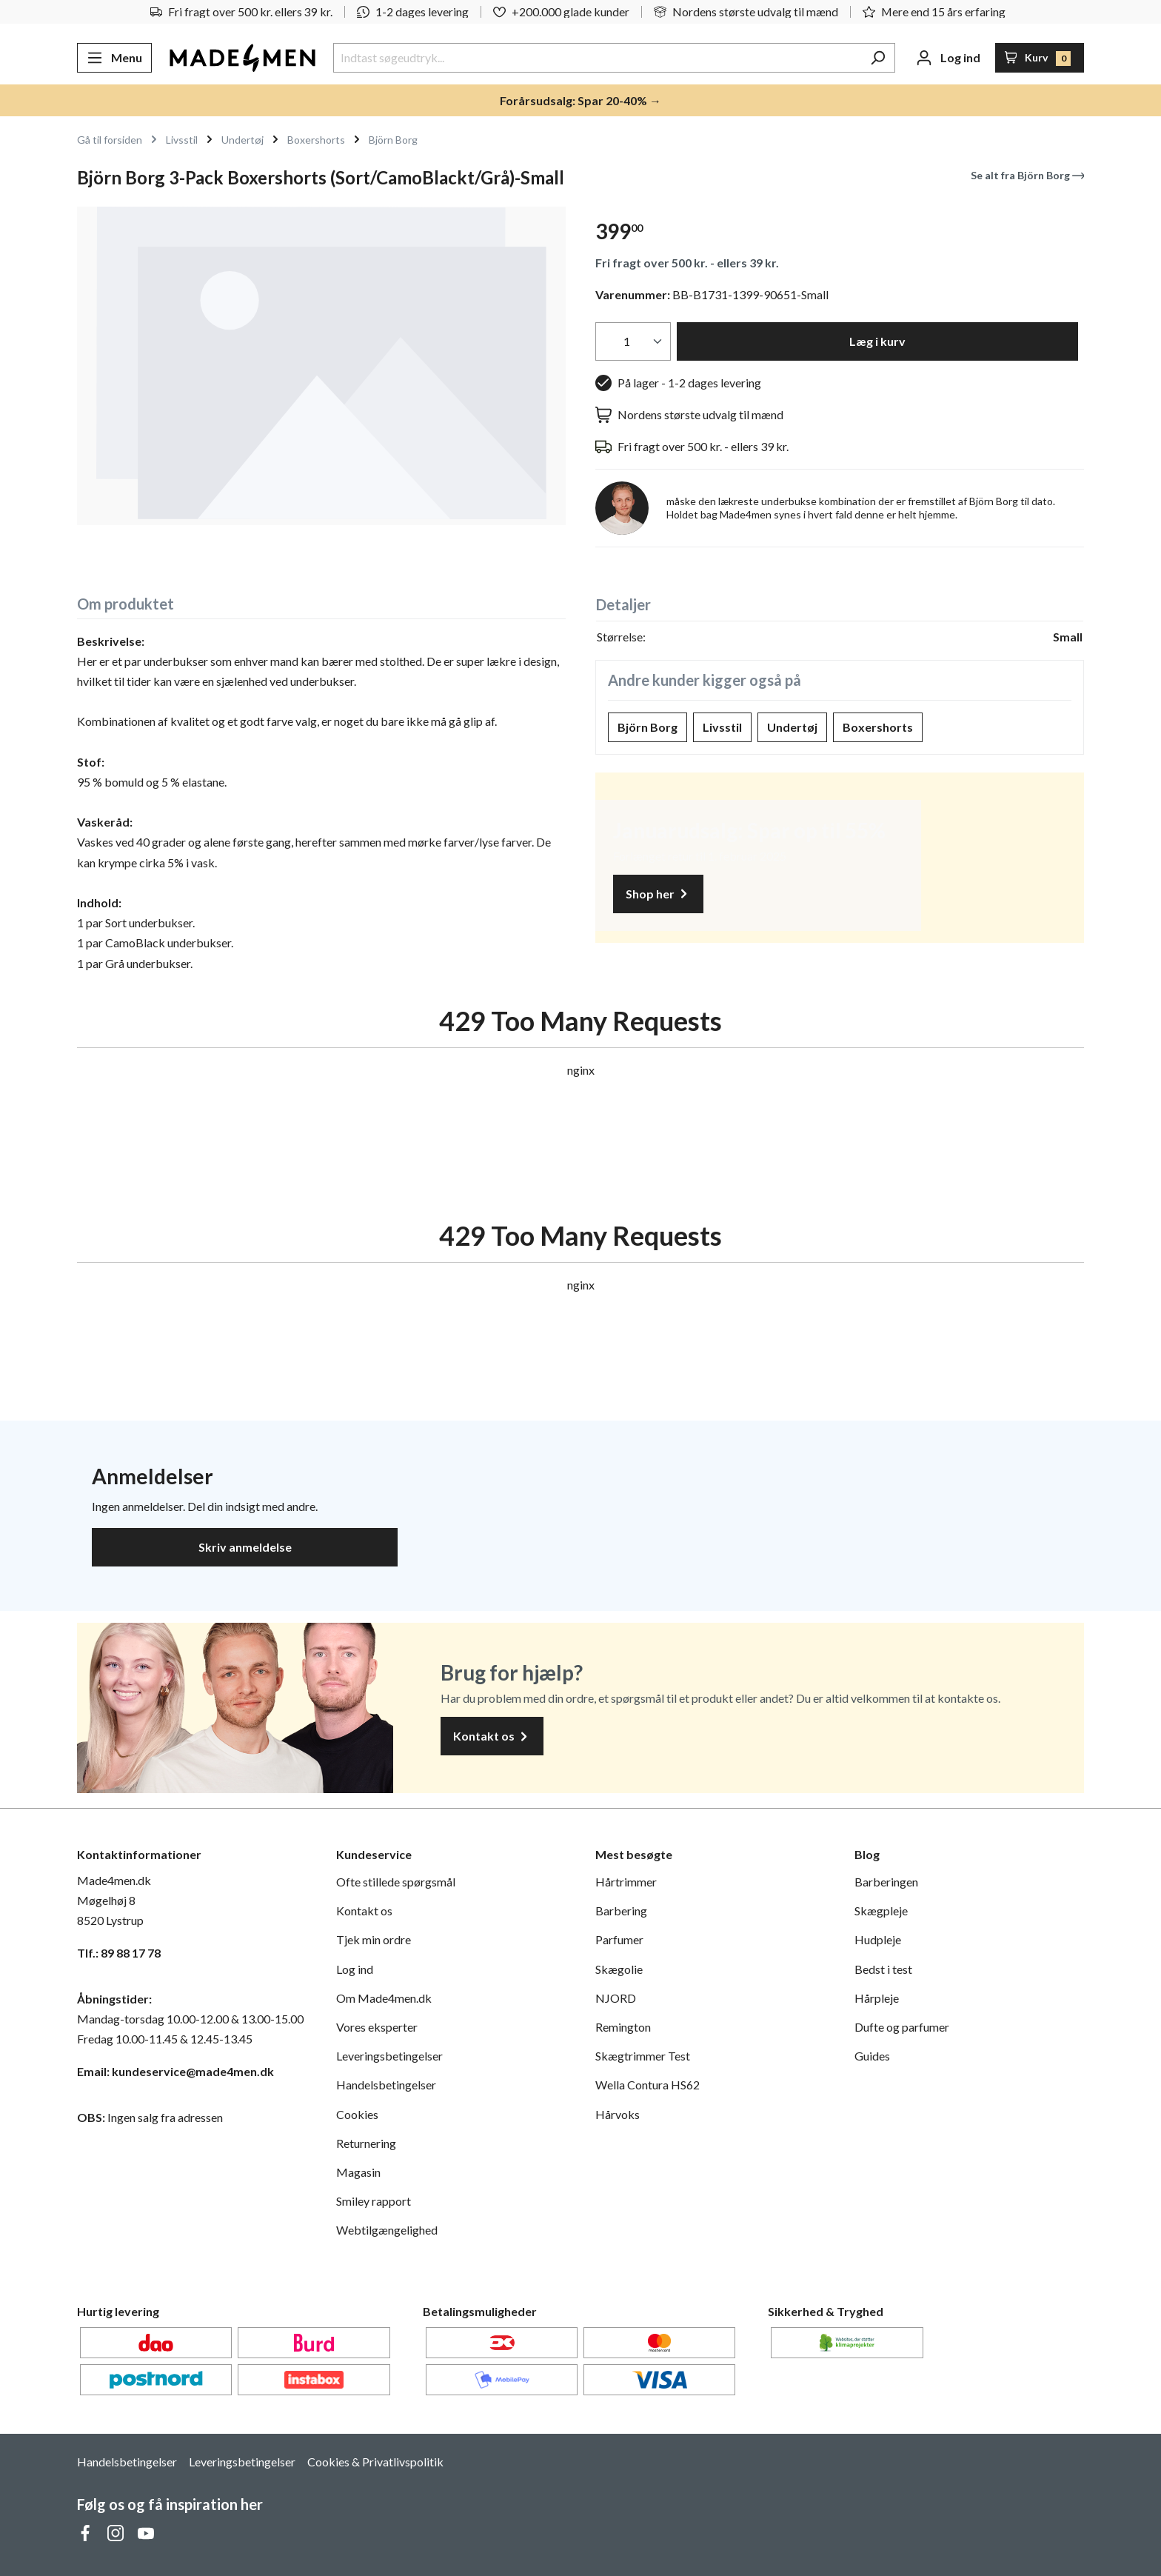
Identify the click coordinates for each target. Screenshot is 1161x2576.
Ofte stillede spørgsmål (395, 1882)
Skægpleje (881, 1910)
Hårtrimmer (626, 1882)
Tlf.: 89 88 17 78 (119, 1953)
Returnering (366, 2143)
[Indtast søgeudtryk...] (597, 58)
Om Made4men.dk (384, 1998)
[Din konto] (948, 58)
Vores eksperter (377, 2027)
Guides (872, 2056)
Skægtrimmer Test (642, 2056)
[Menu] (114, 58)
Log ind (354, 1969)
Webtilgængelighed (387, 2230)
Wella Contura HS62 (647, 2085)
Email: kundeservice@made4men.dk (175, 2071)
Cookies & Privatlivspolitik (375, 2462)
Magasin (358, 2172)
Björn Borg (647, 727)
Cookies (357, 2114)
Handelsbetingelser (386, 2085)
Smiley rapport (373, 2201)
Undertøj (792, 727)
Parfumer (619, 1939)
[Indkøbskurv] (1040, 58)
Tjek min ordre (373, 1939)
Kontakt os (492, 1736)
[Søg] (877, 58)
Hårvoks (617, 2114)
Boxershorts (878, 727)
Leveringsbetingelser (389, 2056)
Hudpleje (877, 1939)
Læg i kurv (877, 341)
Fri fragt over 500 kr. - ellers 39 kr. (687, 263)
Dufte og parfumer (901, 2027)
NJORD (615, 1998)
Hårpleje (876, 1998)
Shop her (658, 894)
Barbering (621, 1910)
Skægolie (619, 1969)
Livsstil (722, 727)
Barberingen (886, 1882)
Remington (623, 2027)
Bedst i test (883, 1969)
